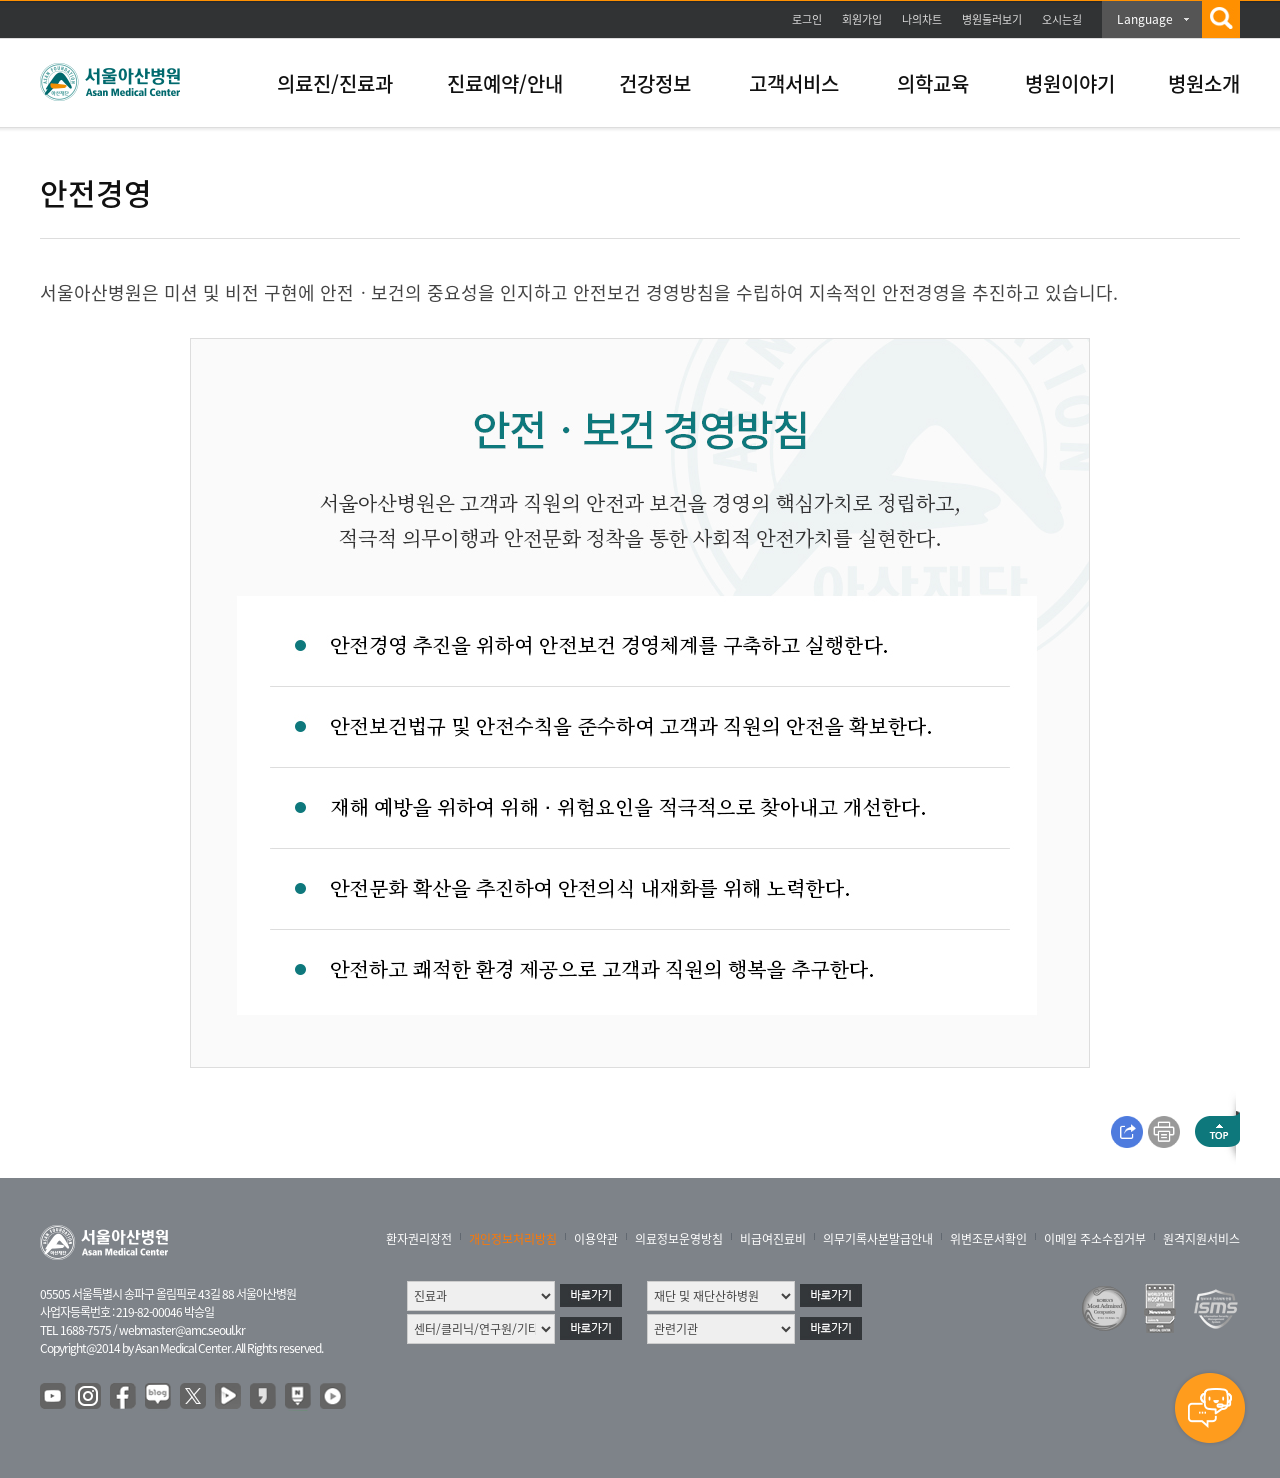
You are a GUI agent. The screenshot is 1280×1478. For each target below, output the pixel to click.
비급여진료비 (773, 1239)
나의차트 (922, 19)
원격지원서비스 (1201, 1239)
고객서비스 (794, 83)
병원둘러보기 (992, 19)
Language (1145, 19)
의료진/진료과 (335, 83)
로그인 (807, 19)
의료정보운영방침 (679, 1239)
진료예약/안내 (505, 83)
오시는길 (1062, 19)
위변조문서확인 (988, 1239)
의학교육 (933, 83)
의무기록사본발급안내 (878, 1239)
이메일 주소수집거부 (1095, 1239)
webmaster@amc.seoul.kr (182, 1330)
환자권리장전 (419, 1239)
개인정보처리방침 (513, 1239)
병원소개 (1204, 83)
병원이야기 (1070, 83)
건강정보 (655, 83)
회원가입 (862, 19)
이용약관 (596, 1239)
